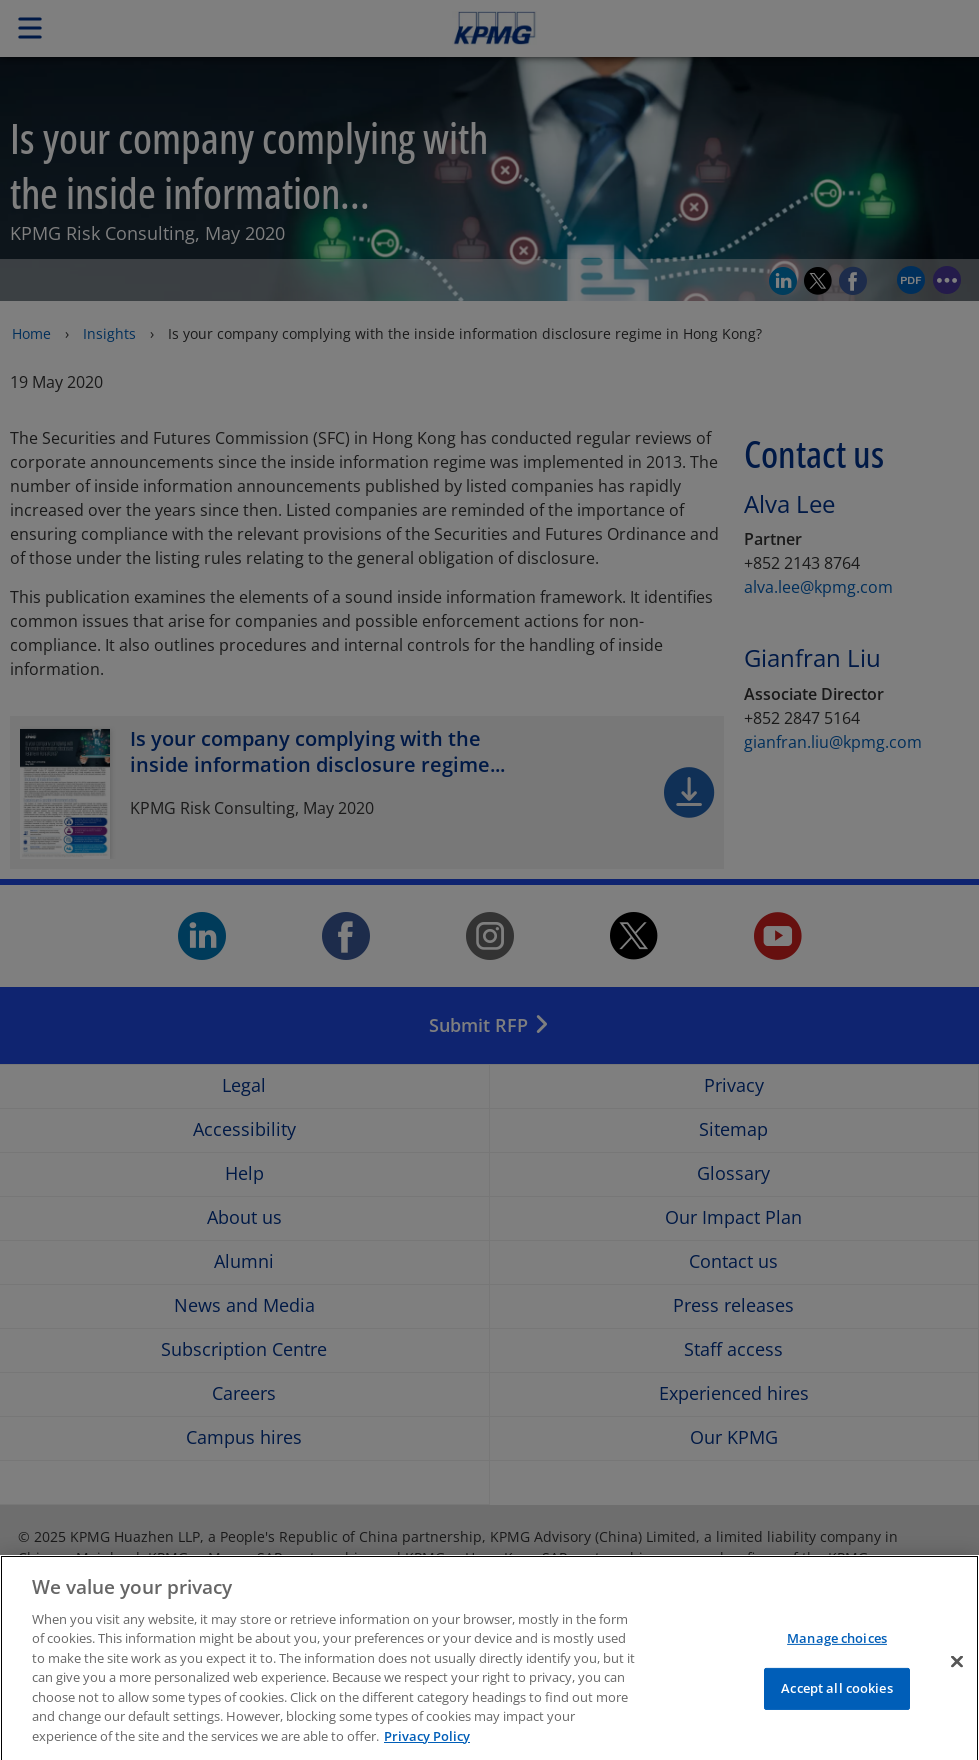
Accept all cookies (836, 1705)
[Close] (957, 1678)
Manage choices (837, 1655)
